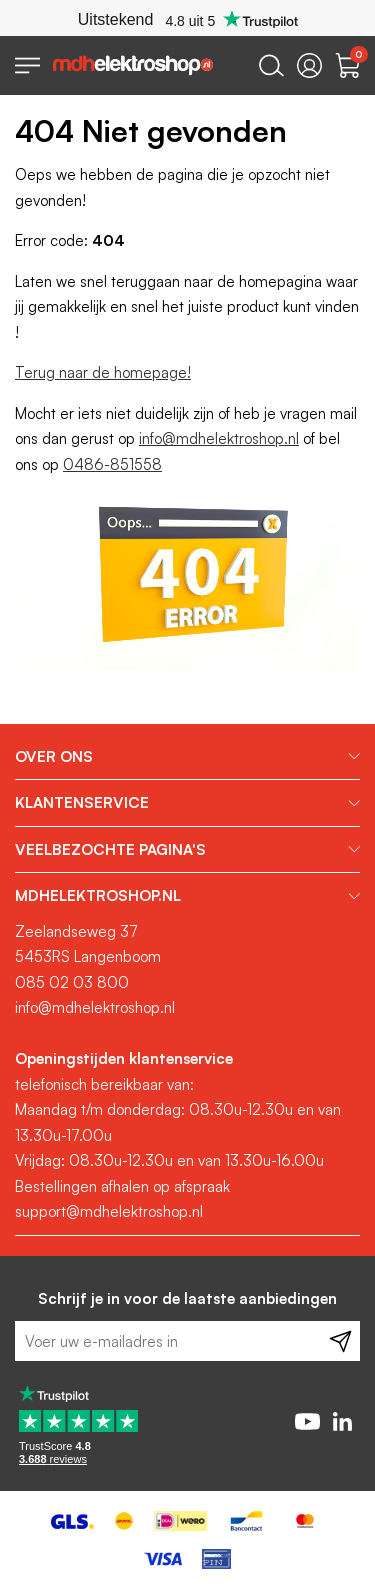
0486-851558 (112, 464)
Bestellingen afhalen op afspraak (122, 1186)
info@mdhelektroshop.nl (219, 438)
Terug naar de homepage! (103, 372)
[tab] (187, 757)
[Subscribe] (340, 1341)
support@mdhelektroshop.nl (109, 1211)
